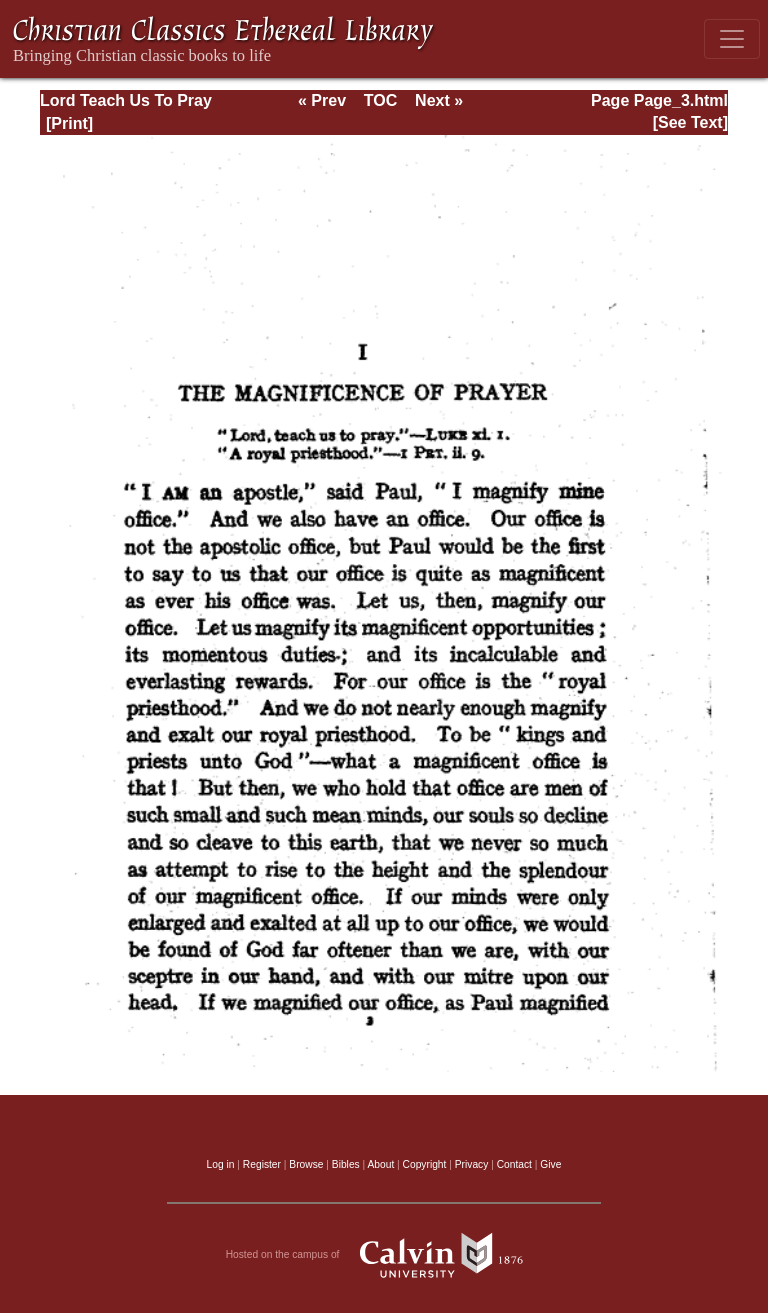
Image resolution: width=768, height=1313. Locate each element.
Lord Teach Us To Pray (126, 100)
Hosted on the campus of (384, 1255)
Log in (221, 1164)
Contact (514, 1164)
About (380, 1164)
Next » (439, 100)
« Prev (322, 100)
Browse (306, 1164)
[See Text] (690, 122)
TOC (380, 100)
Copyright (425, 1164)
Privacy (472, 1164)
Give (550, 1164)
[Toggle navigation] (732, 39)
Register (262, 1164)
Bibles (346, 1164)
